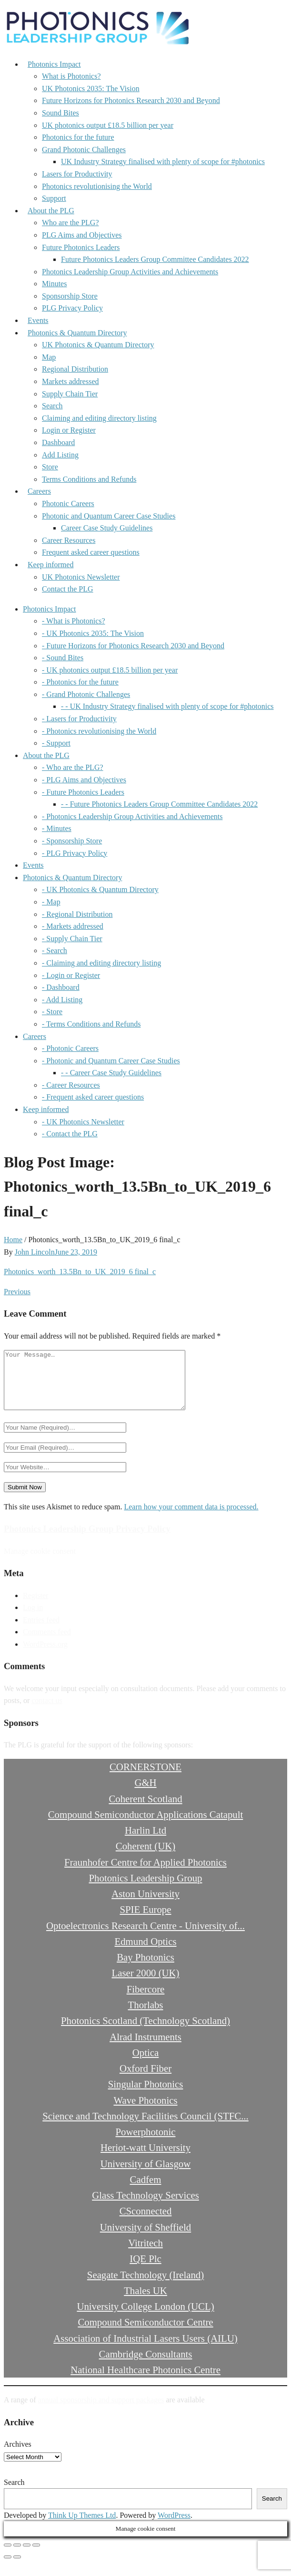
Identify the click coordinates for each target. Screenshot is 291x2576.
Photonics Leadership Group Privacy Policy (87, 1540)
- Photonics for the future (80, 682)
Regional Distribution (75, 369)
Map (49, 357)
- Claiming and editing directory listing (101, 963)
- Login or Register (71, 975)
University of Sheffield (145, 2238)
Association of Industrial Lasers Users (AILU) (145, 2349)
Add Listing (60, 455)
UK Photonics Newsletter (81, 577)
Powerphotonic (146, 2143)
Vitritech (145, 2254)
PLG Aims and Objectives (82, 235)
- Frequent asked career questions (93, 1097)
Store (50, 467)
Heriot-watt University (145, 2158)
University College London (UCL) (145, 2317)
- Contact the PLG (70, 1134)
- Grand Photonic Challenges (86, 694)
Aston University (145, 1905)
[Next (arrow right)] (17, 2568)
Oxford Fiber (145, 2079)
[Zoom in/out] (7, 2556)
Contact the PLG (67, 589)
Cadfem (145, 2190)
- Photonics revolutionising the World (99, 731)
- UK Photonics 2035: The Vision (93, 633)
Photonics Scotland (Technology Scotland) (145, 2031)
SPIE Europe (145, 1920)
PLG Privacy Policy (72, 308)
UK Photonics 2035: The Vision (91, 88)
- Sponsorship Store (72, 841)
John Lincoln (35, 1252)
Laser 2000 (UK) (145, 1984)
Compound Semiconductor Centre (145, 2333)
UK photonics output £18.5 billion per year (107, 125)
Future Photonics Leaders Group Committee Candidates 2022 (155, 259)
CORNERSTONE (145, 1778)
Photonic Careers (68, 503)
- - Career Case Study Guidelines (111, 1073)
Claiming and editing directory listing (99, 418)
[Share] (26, 2556)
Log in (33, 1619)
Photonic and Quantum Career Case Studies (108, 516)
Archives (17, 2455)
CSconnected (146, 2222)
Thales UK (145, 2301)
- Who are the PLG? (72, 767)
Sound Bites (60, 113)
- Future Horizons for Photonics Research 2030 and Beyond (133, 646)
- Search (54, 950)
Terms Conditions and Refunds (89, 479)
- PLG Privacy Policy (74, 853)
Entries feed (41, 1631)
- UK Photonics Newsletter (83, 1122)
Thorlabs (145, 2016)
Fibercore (146, 2000)
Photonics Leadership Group (145, 1889)
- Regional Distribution (77, 914)
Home (13, 1240)
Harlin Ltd (145, 1841)
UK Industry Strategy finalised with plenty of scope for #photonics (163, 161)
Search (52, 406)
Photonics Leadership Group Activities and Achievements (130, 272)
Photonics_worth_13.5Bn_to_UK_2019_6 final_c (80, 1271)
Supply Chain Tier (70, 394)
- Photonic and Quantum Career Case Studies (111, 1061)
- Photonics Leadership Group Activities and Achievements (132, 816)
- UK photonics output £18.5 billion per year (110, 670)
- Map (51, 902)
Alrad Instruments (145, 2048)
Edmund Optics (146, 1952)
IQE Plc (145, 2269)
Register (35, 1607)
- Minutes (56, 828)
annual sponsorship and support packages (101, 2411)
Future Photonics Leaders (81, 247)
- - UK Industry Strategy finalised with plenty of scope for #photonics (167, 706)
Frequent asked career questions (91, 552)
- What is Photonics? (73, 621)
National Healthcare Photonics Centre (145, 2381)
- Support (56, 743)
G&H (145, 1793)
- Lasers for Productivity (79, 719)
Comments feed (47, 1643)
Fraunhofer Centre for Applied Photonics (145, 1873)
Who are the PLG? (70, 222)
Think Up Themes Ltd (82, 2527)
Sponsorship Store (70, 296)
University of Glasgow (145, 2175)
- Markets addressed (72, 926)
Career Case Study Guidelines (106, 528)
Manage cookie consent (40, 1562)
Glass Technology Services (145, 2206)
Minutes (54, 284)
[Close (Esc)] (36, 2556)
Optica (145, 2063)
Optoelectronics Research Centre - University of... (145, 1937)
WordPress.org (45, 1656)
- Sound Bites (62, 658)
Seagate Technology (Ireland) (145, 2286)
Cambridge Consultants (145, 2365)
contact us (46, 1712)
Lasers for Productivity (77, 174)
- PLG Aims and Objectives (84, 780)
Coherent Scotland (145, 1810)
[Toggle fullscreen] (17, 2556)
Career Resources (68, 540)
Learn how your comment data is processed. (191, 1518)
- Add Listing (62, 1000)
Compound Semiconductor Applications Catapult (145, 1825)
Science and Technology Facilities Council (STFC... (145, 2127)
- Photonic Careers (70, 1048)
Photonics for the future (78, 137)
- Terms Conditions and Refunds (91, 1024)
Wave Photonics (145, 2111)
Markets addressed (70, 381)
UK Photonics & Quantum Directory (98, 345)
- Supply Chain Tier (72, 939)
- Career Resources (71, 1085)
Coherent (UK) (145, 1857)
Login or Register (69, 430)
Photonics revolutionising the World (97, 186)
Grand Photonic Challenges (84, 149)
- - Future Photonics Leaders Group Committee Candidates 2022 (159, 804)
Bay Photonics (145, 1968)
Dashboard (58, 442)
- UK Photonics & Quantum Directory (100, 889)
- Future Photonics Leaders (83, 792)
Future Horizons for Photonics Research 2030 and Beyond (131, 100)
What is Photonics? (71, 76)
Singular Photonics (145, 2095)
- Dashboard (61, 987)
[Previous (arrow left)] (7, 2568)
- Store (52, 1012)
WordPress (174, 2527)
